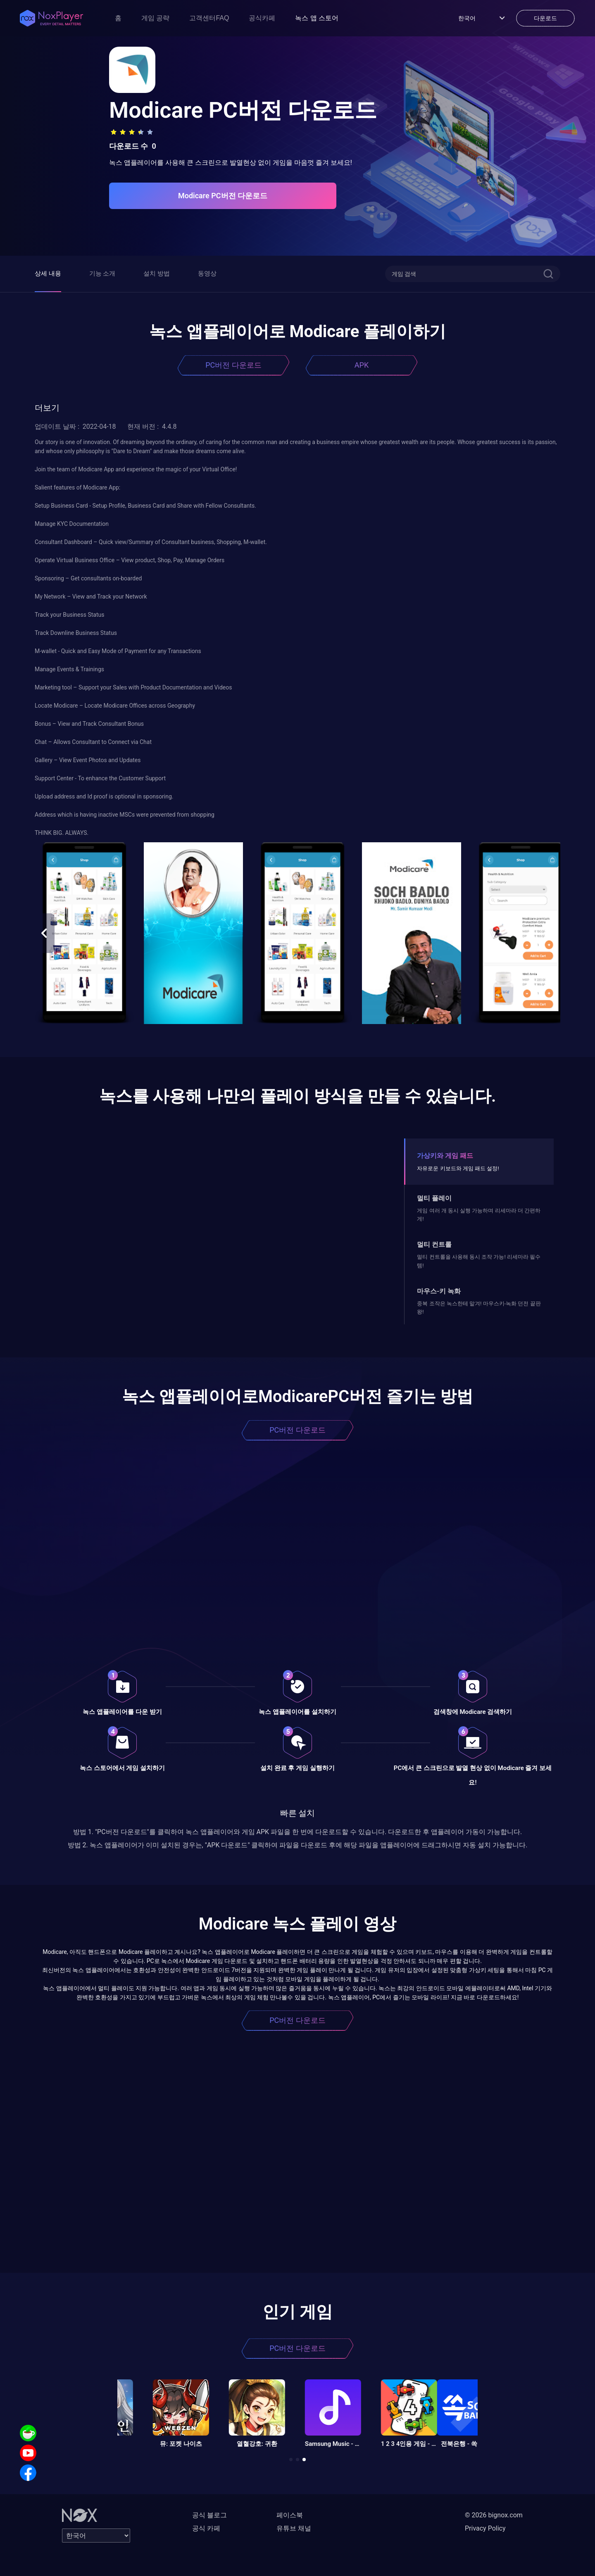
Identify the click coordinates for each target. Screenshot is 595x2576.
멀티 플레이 (434, 1198)
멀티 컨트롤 (434, 1244)
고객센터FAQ (209, 17)
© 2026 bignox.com (494, 2515)
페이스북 (289, 2515)
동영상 (207, 273)
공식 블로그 (209, 2515)
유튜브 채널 (293, 2528)
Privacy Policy (485, 2528)
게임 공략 (155, 17)
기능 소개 (102, 273)
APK (362, 365)
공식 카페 (206, 2528)
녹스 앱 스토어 (316, 17)
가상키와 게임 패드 (445, 1156)
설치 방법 (156, 273)
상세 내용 (48, 273)
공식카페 (262, 17)
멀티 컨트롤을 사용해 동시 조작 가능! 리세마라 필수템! (478, 1261)
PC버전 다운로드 (233, 365)
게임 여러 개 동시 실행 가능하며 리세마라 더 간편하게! (478, 1214)
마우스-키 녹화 (439, 1291)
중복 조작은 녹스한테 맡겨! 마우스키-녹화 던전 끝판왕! (478, 1307)
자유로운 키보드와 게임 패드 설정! (458, 1168)
